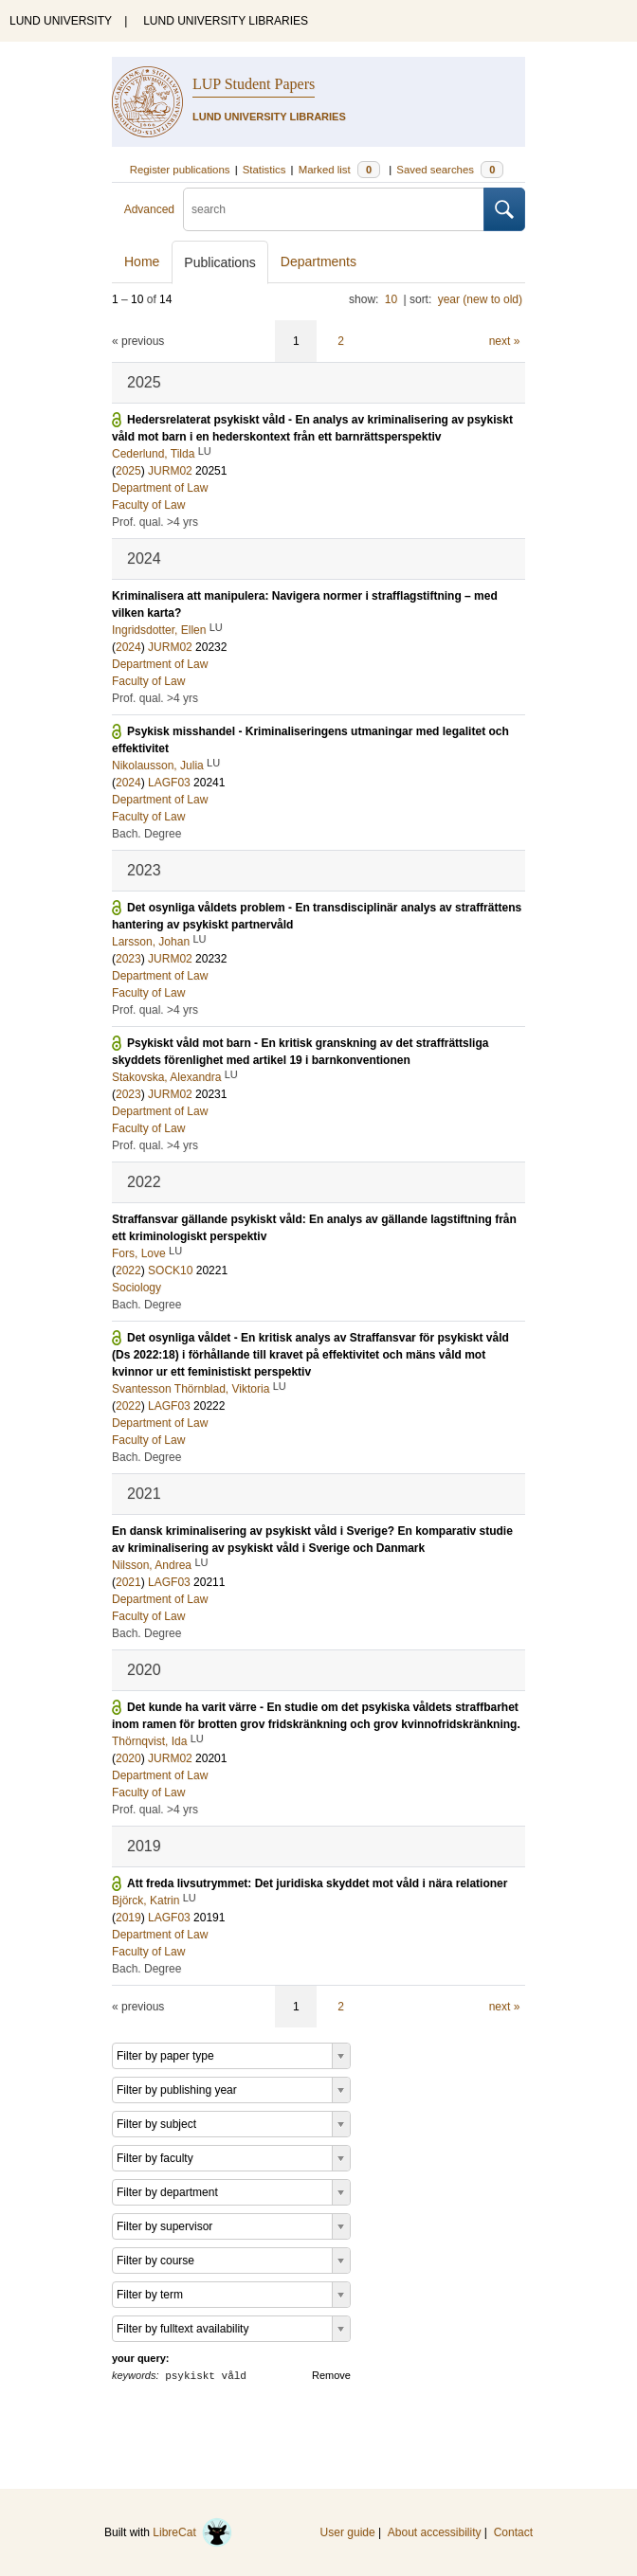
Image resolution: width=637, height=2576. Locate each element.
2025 (128, 470)
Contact (513, 2532)
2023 (128, 958)
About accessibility (435, 2532)
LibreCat (192, 2532)
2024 (128, 647)
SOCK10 (170, 1270)
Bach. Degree (146, 833)
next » (504, 341)
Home (141, 261)
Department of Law (160, 488)
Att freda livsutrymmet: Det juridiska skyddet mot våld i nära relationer (317, 1883)
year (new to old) (480, 299)
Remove (331, 2375)
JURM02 (170, 470)
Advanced (149, 209)
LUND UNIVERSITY (60, 20)
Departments (318, 261)
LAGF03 (169, 782)
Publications (220, 262)
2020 (128, 1758)
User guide (347, 2532)
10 (391, 299)
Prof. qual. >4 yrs (155, 522)
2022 (128, 1270)
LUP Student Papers (253, 84)
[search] (333, 209)
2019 (128, 1917)
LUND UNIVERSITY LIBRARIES (225, 20)
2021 (128, 1582)
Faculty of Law (148, 505)
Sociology (136, 1287)
